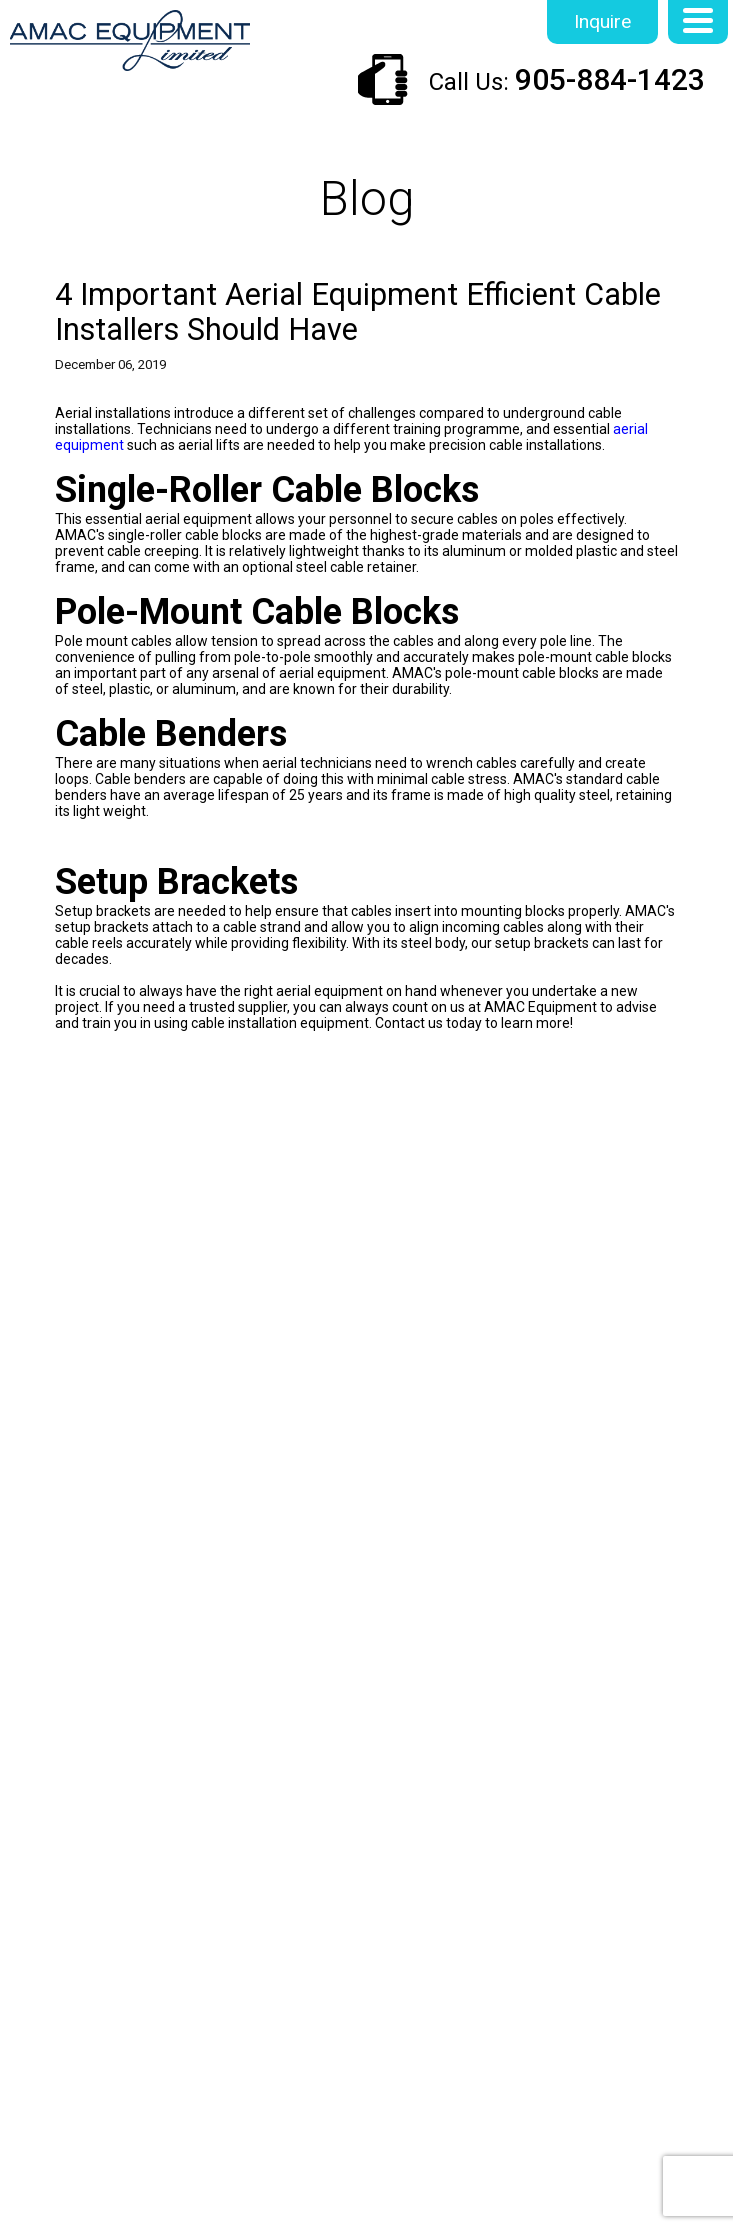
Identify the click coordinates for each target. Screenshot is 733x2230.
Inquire (602, 21)
